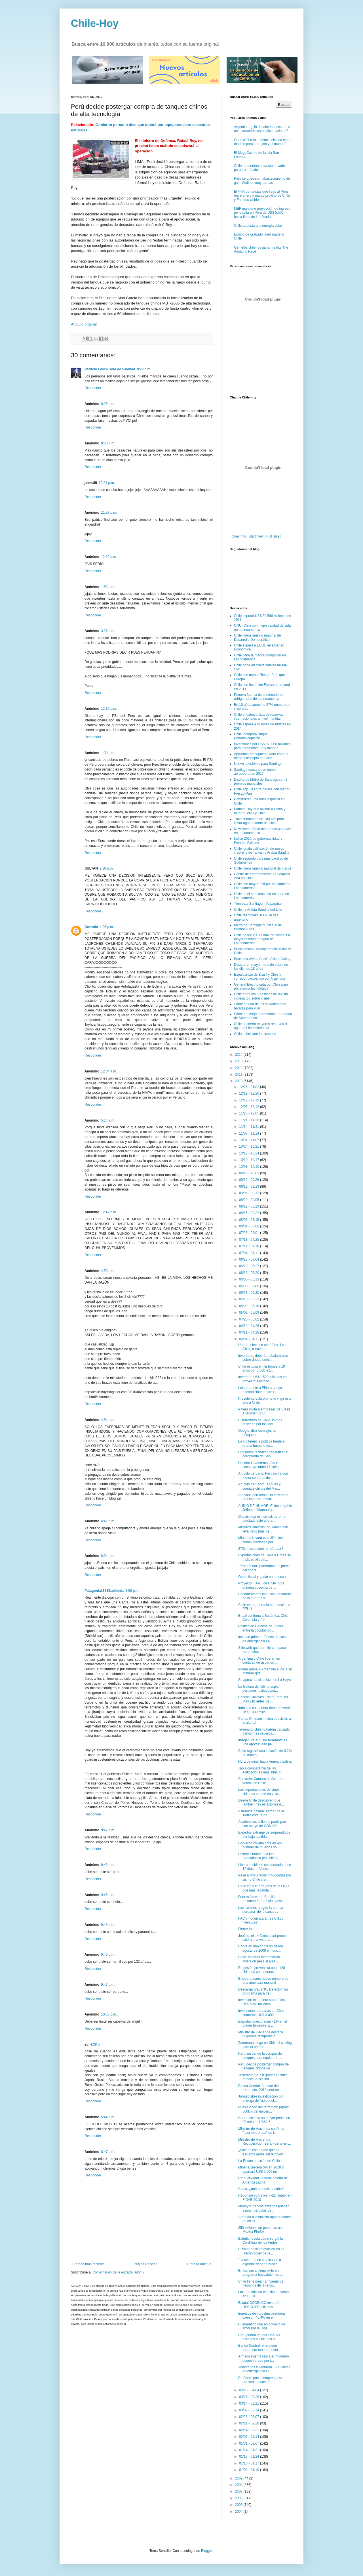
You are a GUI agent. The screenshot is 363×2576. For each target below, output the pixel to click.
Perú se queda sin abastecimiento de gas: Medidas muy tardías (262, 180)
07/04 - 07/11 (249, 1253)
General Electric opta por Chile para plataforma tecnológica (261, 986)
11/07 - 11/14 (249, 1133)
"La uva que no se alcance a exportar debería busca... (259, 2262)
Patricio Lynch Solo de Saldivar (110, 369)
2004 (239, 2512)
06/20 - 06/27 (249, 1266)
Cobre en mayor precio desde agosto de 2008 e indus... (260, 1948)
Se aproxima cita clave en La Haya (264, 1680)
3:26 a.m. (108, 631)
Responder (93, 388)
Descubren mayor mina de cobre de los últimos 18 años (261, 967)
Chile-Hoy (95, 23)
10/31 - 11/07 (249, 1140)
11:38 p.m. (109, 513)
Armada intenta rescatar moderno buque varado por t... (263, 2358)
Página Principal (146, 2264)
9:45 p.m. (108, 1895)
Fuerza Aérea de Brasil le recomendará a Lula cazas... (261, 1899)
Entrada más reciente (88, 2264)
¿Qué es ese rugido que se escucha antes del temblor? (261, 2152)
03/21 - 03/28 (249, 2397)
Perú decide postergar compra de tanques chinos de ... (263, 2066)
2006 (239, 2498)
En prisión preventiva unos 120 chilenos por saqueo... (261, 1970)
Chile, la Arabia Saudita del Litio (258, 910)
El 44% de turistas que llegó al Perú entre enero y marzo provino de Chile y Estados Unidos (262, 196)
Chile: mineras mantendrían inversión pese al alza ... (259, 1959)
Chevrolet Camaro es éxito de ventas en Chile (260, 1781)
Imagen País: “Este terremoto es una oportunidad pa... (262, 1742)
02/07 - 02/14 (249, 2437)
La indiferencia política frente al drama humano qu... (261, 1443)
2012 (239, 1068)
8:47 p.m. (108, 2152)
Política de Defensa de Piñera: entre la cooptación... (261, 1628)
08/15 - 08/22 (249, 1213)
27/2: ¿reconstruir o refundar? (260, 1549)
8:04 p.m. (108, 1556)
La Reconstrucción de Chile (259, 2161)
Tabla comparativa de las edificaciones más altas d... (260, 1770)
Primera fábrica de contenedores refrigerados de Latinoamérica (258, 697)
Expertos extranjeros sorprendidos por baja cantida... (264, 1834)
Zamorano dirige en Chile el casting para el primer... (265, 2045)
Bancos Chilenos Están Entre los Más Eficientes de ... (263, 1699)
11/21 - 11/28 (249, 1120)
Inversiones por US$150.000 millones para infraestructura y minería (262, 746)
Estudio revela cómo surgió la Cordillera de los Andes (260, 2241)
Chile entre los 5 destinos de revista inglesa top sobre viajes (261, 996)
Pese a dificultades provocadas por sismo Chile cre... (264, 1877)
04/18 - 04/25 (249, 1326)
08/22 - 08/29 (249, 1206)
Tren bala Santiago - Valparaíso (258, 904)
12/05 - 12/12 (249, 1107)
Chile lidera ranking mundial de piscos (262, 868)
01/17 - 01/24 (249, 2457)
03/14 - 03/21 (249, 2403)
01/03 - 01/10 (249, 2470)
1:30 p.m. (108, 753)
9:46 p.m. (108, 1925)
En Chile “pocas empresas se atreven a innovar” (260, 2380)
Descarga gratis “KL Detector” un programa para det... (263, 1991)
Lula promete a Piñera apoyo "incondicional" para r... (260, 1390)
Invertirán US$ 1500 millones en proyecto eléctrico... (262, 1379)
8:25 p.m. (108, 404)
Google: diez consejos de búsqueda (257, 1433)
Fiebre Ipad (247, 1929)
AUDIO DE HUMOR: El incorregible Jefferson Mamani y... (265, 1508)
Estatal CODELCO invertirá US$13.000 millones (258, 2305)
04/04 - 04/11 (249, 1339)
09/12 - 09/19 (249, 1187)
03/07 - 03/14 (249, 2410)
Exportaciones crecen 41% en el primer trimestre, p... (262, 2023)
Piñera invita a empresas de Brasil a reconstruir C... (264, 1411)
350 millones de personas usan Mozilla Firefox (261, 2230)
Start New (256, 536)
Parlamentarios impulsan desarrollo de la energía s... (265, 1596)
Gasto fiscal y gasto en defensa (262, 1577)
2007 (239, 2491)
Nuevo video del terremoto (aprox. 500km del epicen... (264, 2109)
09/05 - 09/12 (249, 1193)
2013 (239, 1061)
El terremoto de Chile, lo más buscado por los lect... (260, 1422)
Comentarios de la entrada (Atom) (118, 2272)
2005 (239, 2505)
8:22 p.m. (144, 369)
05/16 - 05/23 (249, 1299)
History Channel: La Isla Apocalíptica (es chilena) (259, 1856)
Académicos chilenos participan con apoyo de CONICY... (262, 1824)
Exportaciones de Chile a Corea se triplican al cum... (264, 1557)
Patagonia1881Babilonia (104, 1591)
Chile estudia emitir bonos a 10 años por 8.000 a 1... (261, 1368)
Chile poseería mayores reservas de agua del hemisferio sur (261, 1026)
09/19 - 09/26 (249, 1180)
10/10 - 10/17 (249, 1160)
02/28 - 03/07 (249, 2417)
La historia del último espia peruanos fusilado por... (258, 1689)
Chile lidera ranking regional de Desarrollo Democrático (257, 637)
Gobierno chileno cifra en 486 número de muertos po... (260, 1845)
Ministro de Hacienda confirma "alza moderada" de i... (261, 2131)
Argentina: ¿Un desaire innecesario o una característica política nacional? (262, 129)
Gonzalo (91, 927)
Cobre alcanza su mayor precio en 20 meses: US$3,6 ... (264, 2120)
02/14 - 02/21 (249, 2430)
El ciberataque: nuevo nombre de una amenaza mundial (263, 1981)
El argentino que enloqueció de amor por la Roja (261, 2326)
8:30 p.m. (108, 443)
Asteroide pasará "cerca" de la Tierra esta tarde (261, 1813)
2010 (239, 1081)
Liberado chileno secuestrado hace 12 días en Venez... (264, 1867)
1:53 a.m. (108, 587)
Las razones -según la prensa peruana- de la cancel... (260, 1910)
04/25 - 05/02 (249, 1319)
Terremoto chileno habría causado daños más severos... (264, 1731)
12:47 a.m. (109, 1212)
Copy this (239, 536)
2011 (239, 1074)
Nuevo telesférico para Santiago (258, 764)
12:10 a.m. (109, 557)
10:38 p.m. (109, 2014)
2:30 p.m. (107, 868)
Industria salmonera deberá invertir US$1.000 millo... (264, 1710)
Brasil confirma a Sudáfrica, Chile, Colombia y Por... (264, 1618)
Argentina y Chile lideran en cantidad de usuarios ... (259, 1660)
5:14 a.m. (108, 1120)
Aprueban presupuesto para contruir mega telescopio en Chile (261, 756)
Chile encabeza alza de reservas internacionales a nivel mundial (258, 717)
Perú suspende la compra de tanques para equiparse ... (260, 2055)
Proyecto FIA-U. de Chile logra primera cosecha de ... (261, 1585)
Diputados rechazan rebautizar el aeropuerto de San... (263, 1454)
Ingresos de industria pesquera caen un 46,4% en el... (261, 2315)
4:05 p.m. (107, 927)
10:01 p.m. (107, 483)
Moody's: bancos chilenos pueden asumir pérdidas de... (263, 2208)
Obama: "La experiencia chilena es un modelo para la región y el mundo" (262, 142)
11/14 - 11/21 (249, 1127)
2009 (239, 2478)
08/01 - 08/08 (249, 1226)
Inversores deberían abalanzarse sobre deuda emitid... (263, 1358)
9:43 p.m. (108, 1865)
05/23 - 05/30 (249, 1293)
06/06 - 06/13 (249, 1279)
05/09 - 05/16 (249, 1306)
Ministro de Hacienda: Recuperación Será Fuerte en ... (264, 2141)
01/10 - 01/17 (249, 2463)
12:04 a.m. (109, 1071)
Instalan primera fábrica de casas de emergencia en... (263, 1639)
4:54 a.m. (108, 1420)
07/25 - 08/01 (249, 1233)
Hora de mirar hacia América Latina (265, 1761)
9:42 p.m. (108, 1830)
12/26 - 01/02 (249, 1087)
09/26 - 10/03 (249, 1173)
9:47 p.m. (108, 1985)
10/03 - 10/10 (249, 1167)
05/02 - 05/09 (249, 1313)
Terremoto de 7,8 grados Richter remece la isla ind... (262, 2077)
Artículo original (84, 324)
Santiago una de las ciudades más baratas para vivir (260, 1006)
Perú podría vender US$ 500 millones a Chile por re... (260, 2337)
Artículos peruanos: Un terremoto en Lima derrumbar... (263, 1497)
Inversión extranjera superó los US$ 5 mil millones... (261, 2002)
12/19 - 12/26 (249, 1093)
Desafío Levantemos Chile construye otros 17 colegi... (260, 1465)
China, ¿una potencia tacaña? (261, 2189)
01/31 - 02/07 (249, 2443)
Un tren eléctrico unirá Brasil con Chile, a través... (262, 1347)
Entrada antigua (199, 2264)
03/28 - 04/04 (249, 2390)
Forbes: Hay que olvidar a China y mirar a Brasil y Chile (259, 811)
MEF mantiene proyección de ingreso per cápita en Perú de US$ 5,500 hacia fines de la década (262, 213)
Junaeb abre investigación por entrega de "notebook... (261, 2098)
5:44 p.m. (108, 2117)
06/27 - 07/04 (249, 1259)
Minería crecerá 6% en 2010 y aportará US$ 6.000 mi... (261, 2169)
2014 (239, 1055)
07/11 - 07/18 (249, 1246)
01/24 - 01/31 (249, 2450)
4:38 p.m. (97, 2044)
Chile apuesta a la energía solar (258, 226)
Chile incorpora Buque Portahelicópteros (251, 736)
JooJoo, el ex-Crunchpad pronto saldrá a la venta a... (262, 1938)
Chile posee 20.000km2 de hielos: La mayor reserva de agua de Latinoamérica (262, 939)
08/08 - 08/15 (249, 1220)
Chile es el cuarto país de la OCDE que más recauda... (264, 1888)
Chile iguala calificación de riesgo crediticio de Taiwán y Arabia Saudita (261, 851)
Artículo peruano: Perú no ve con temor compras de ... (263, 1475)
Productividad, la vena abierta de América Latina (263, 2180)
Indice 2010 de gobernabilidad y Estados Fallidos (258, 841)
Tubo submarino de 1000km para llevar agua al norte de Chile (259, 821)
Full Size (272, 536)
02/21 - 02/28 (249, 2423)
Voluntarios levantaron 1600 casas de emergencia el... (264, 2369)
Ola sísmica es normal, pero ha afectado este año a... (261, 1519)
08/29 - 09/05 (249, 1200)
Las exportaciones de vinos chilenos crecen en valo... (259, 1792)
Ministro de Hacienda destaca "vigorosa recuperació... (260, 2034)
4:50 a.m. (108, 1271)
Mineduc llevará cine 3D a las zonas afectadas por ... (260, 1540)
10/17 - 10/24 (249, 1153)
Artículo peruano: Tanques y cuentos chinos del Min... (259, 1486)
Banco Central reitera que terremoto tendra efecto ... (260, 2348)
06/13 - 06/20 (249, 1273)
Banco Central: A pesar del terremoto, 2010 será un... (260, 2088)
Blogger (207, 2551)
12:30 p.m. (109, 709)
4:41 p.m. (108, 1521)
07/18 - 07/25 (249, 1240)
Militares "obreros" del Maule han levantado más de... (263, 1529)
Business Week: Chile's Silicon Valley (262, 959)
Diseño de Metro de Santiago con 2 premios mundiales (260, 782)
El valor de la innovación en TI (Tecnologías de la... (261, 2251)
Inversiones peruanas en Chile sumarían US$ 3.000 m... (261, 2013)
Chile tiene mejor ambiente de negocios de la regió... (260, 2283)
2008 (239, 2485)
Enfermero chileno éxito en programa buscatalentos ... (260, 2273)
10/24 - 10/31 (249, 1147)
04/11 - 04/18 (249, 1332)
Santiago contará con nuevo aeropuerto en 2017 (255, 772)
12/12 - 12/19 (249, 1100)
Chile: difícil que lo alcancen (255, 1034)
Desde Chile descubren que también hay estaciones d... (261, 1802)
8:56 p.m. (132, 1591)
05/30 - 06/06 (249, 1286)
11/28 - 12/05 (249, 1113)
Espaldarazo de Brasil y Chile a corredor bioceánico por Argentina (259, 977)
